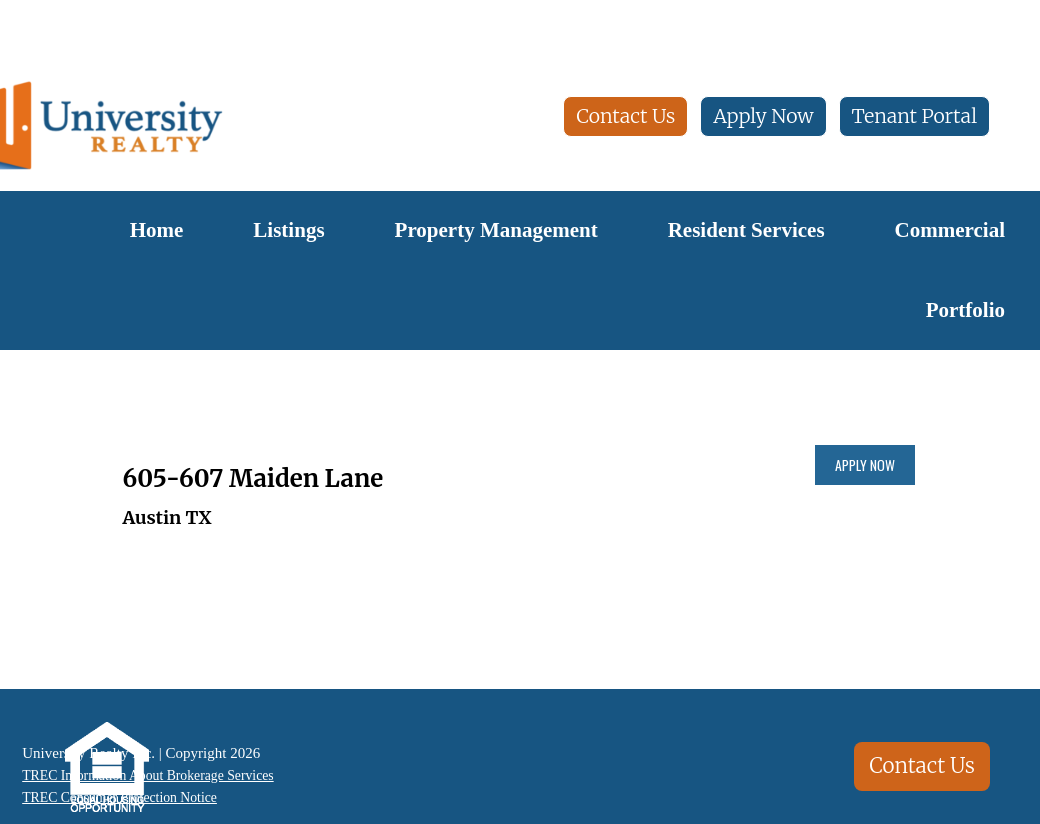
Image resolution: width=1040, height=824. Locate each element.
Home (157, 230)
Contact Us (625, 116)
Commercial (950, 230)
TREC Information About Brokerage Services (151, 775)
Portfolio (965, 310)
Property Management (496, 230)
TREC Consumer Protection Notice (120, 799)
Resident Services (746, 230)
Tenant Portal (914, 116)
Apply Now (763, 116)
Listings (288, 230)
